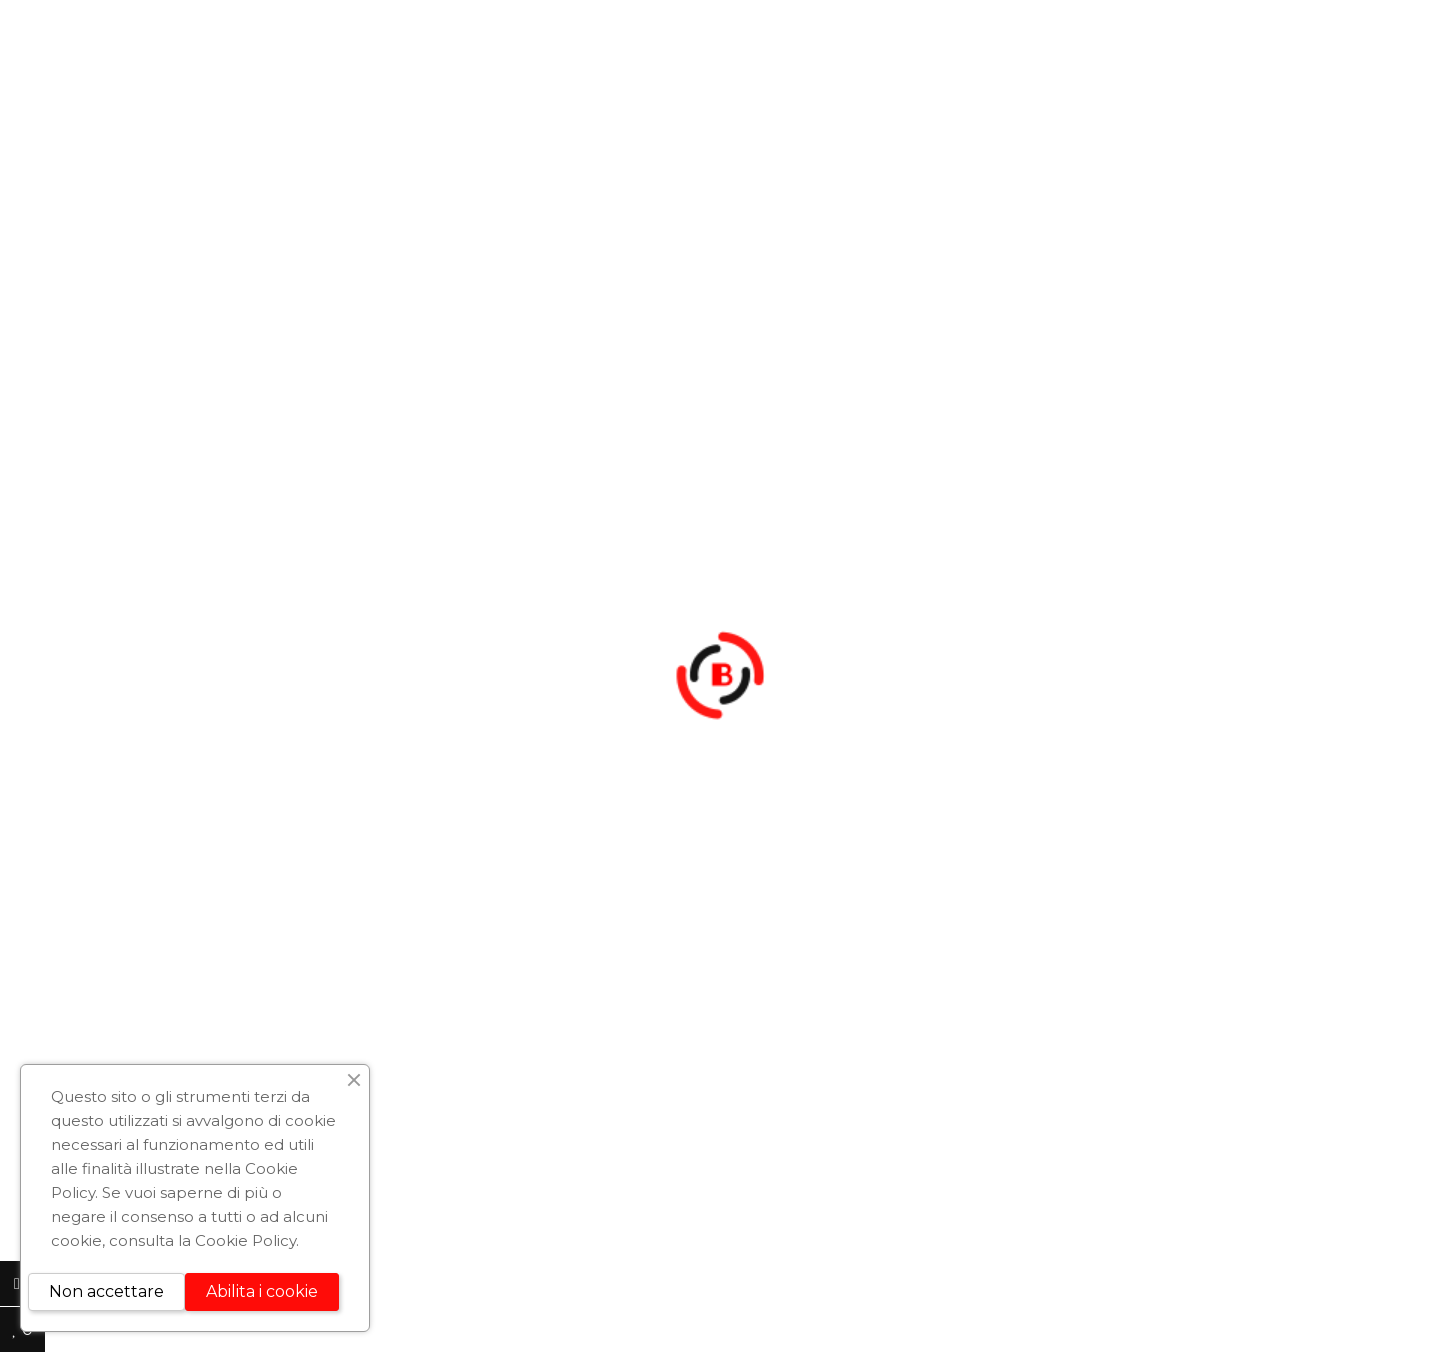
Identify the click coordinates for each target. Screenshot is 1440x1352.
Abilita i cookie (262, 1291)
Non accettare (106, 1291)
